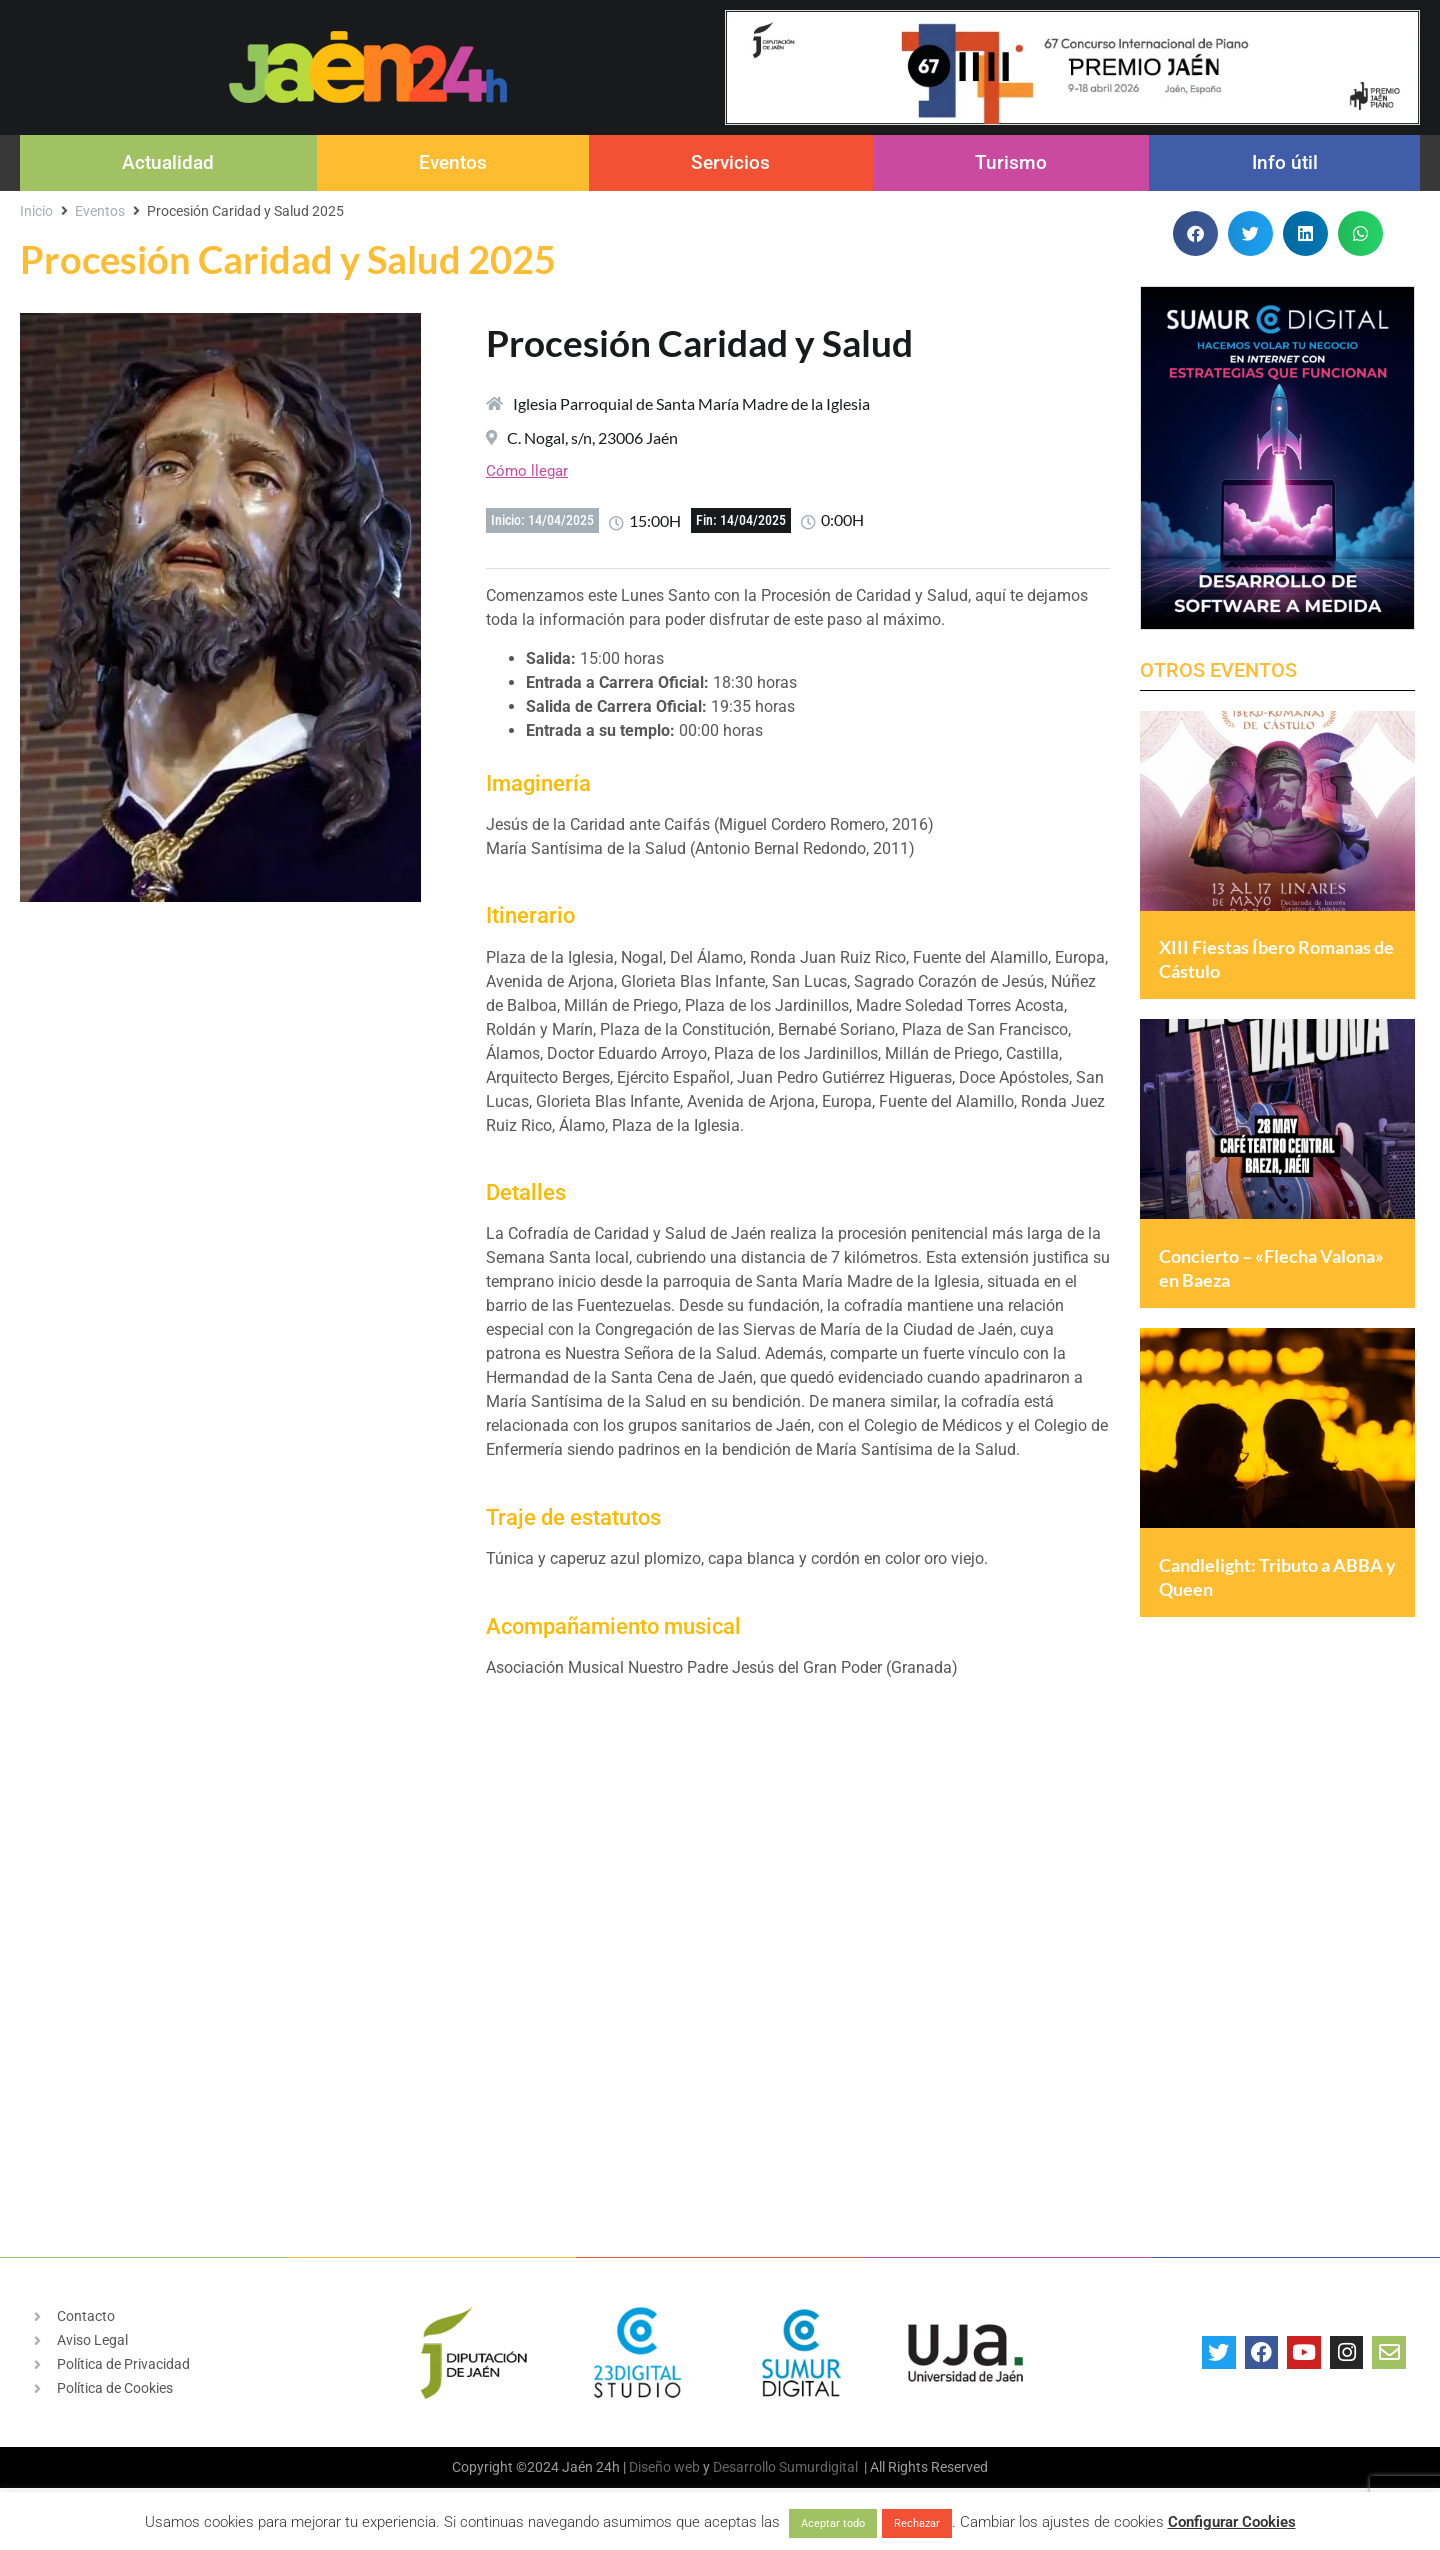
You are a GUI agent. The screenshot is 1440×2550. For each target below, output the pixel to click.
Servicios (730, 162)
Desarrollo (744, 2467)
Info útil (1285, 162)
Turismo (1011, 162)
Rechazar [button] (917, 2523)
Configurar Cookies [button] (1232, 2522)
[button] (1195, 233)
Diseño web (664, 2467)
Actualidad (168, 162)
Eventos (453, 162)
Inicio (36, 211)
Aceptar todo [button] (833, 2523)
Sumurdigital (818, 2467)
